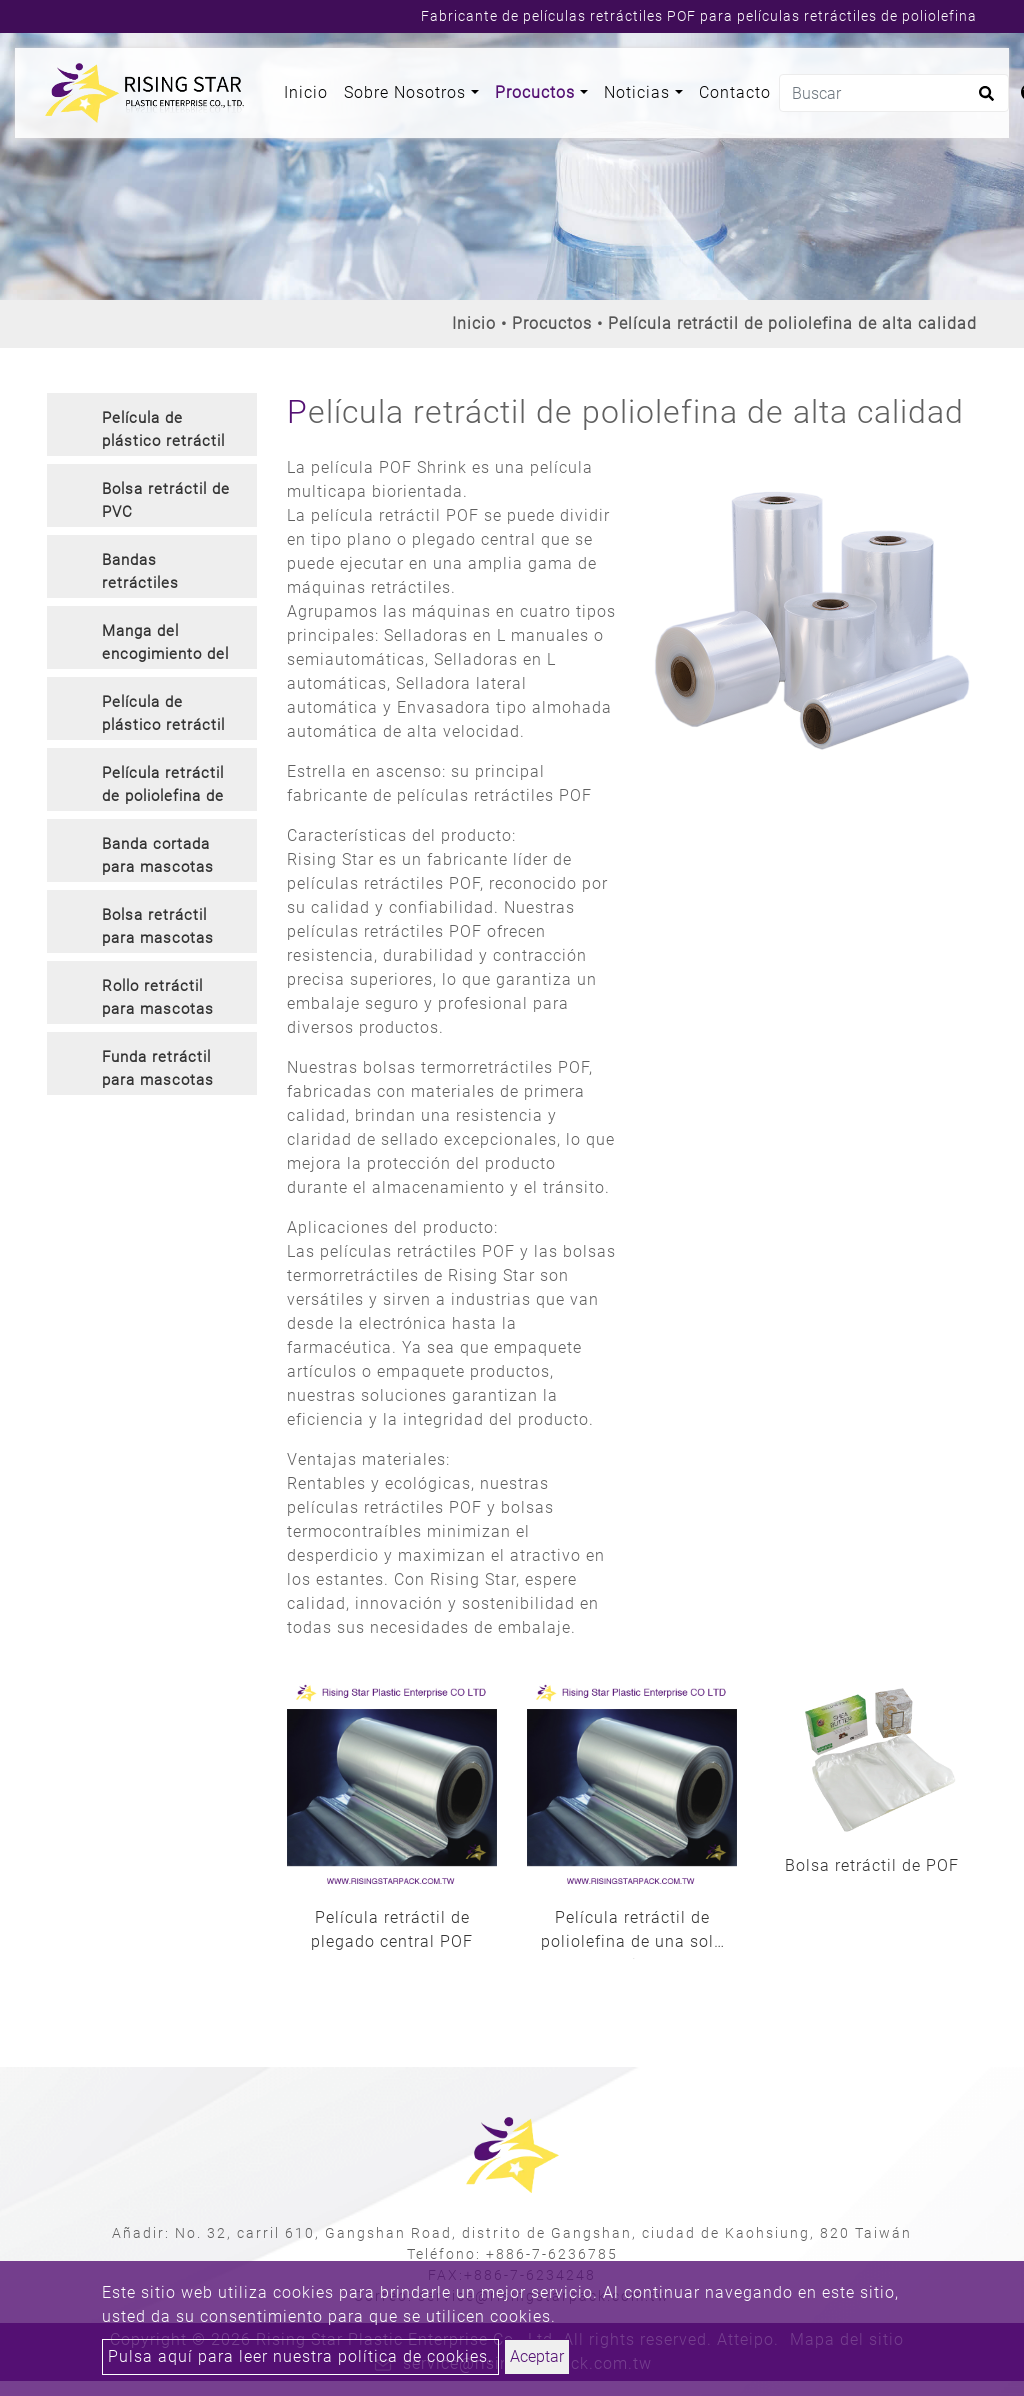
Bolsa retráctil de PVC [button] (166, 500)
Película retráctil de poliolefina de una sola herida (632, 1933)
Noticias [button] (639, 92)
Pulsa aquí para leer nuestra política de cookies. (300, 2356)
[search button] (983, 100)
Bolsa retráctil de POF (872, 1865)
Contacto (735, 92)
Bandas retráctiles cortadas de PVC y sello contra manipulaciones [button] (164, 574)
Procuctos (552, 323)
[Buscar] (894, 93)
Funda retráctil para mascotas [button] (158, 1068)
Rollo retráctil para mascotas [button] (158, 997)
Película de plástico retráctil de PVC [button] (163, 432)
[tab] (152, 424)
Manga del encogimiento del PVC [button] (165, 645)
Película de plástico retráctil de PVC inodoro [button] (163, 716)
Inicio (310, 91)
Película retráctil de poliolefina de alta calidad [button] (163, 787)
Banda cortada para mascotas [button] (158, 855)
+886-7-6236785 (552, 2254)
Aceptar (537, 2356)
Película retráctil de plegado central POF (392, 1929)
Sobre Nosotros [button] (407, 92)
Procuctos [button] (537, 92)
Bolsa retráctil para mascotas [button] (158, 926)
